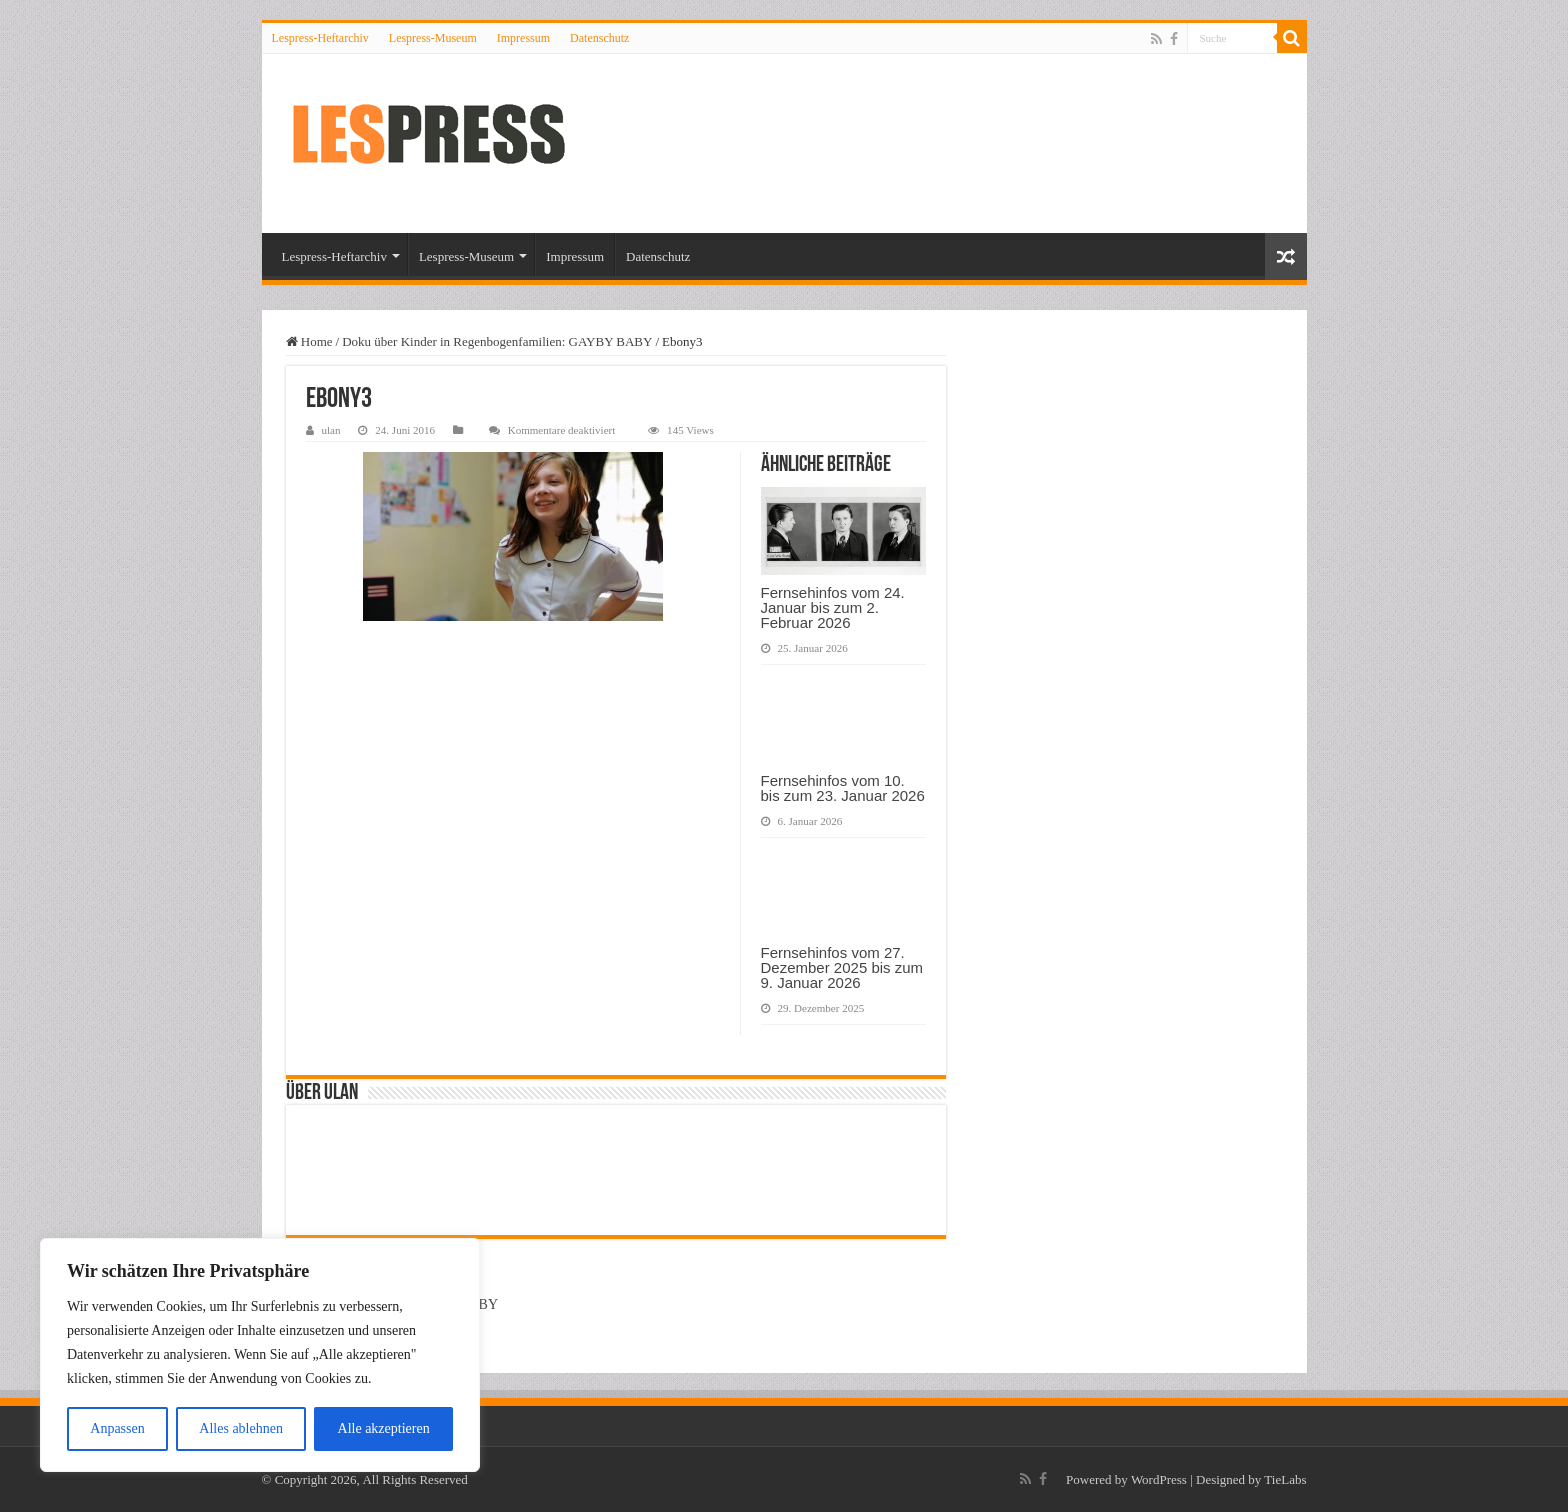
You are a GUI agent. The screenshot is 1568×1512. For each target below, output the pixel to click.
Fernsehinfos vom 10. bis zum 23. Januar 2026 (843, 788)
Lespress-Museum (433, 38)
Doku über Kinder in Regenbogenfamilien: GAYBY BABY (497, 341)
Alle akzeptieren (384, 1428)
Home (309, 341)
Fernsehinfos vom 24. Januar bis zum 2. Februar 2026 (833, 607)
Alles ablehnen (241, 1428)
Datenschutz (599, 38)
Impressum (523, 38)
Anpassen (117, 1428)
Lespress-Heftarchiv (320, 38)
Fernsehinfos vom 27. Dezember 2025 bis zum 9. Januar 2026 (842, 967)
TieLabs (1285, 1479)
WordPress (1159, 1479)
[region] (260, 1355)
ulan (331, 430)
